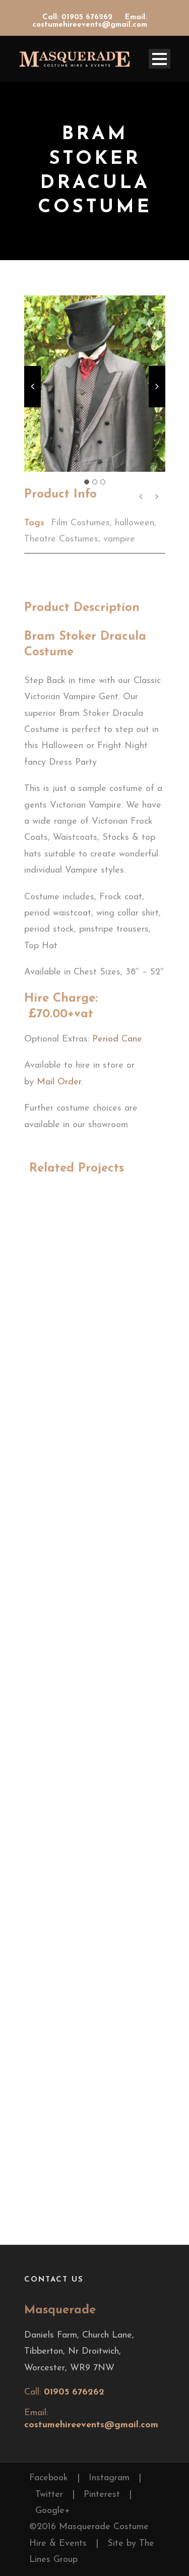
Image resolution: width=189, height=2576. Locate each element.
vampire (119, 539)
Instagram (109, 2478)
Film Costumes (80, 523)
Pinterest (102, 2494)
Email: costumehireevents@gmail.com (89, 21)
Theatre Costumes (61, 539)
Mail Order (59, 1082)
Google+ (52, 2511)
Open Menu (159, 59)
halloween (134, 523)
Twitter (49, 2494)
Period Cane (118, 1039)
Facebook (48, 2478)
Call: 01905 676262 (78, 17)
